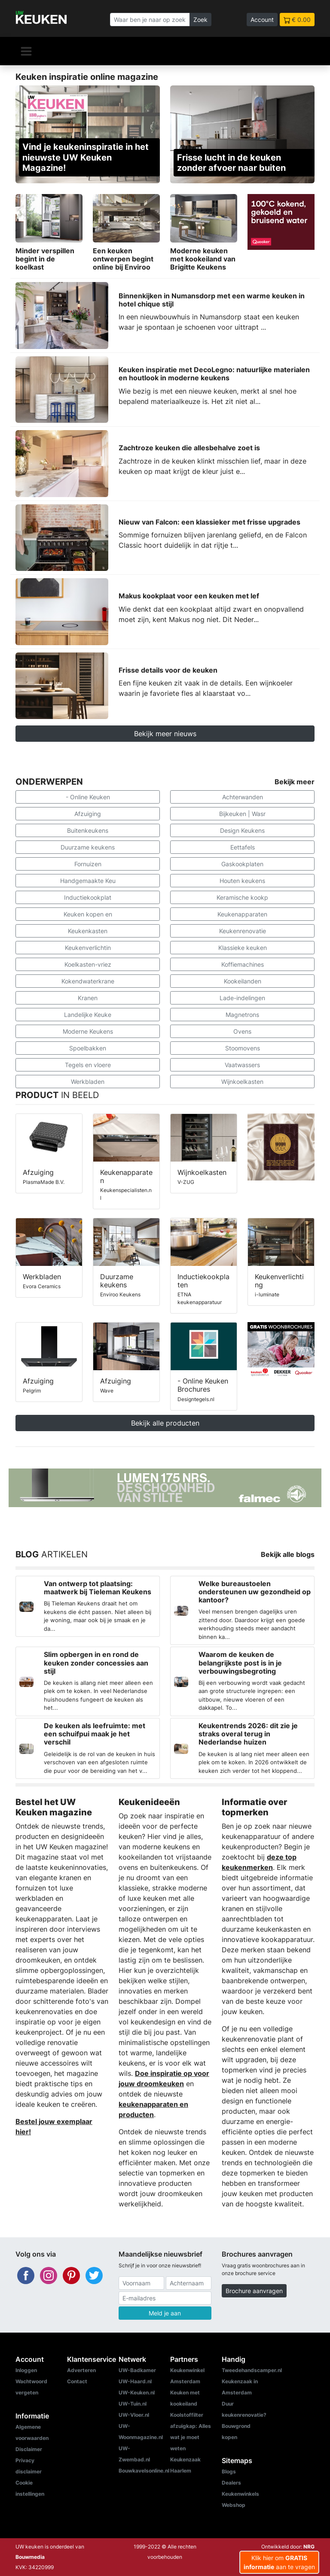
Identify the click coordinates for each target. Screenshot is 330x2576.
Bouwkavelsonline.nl (144, 2470)
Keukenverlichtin (88, 947)
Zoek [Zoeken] (200, 19)
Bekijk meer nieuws (165, 733)
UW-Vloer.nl (134, 2415)
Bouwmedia (30, 2557)
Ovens (242, 1031)
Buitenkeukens (87, 830)
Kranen (88, 997)
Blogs (229, 2471)
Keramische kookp (242, 897)
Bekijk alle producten (165, 1423)
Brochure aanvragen (254, 2290)
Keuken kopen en (88, 914)
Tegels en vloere (88, 1064)
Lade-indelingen (242, 997)
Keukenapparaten (242, 914)
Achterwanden (242, 797)
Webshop (233, 2505)
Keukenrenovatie (242, 931)
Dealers (231, 2482)
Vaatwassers (242, 1064)
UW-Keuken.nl (137, 2392)
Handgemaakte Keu (88, 880)
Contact (77, 2381)
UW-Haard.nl (135, 2381)
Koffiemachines (242, 964)
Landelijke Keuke (87, 1014)
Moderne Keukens (88, 1031)
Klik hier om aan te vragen (279, 2562)
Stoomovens (242, 1048)
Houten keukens (242, 880)
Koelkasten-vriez (87, 964)
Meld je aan (165, 2313)
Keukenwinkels (240, 2494)
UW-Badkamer (137, 2370)
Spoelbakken (87, 1048)
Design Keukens (242, 830)
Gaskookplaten (242, 864)
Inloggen (26, 2370)
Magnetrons (242, 1014)
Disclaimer (28, 2449)
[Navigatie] (26, 51)
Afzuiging (87, 813)
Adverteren (81, 2370)
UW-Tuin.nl (133, 2403)
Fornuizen (87, 864)
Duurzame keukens (88, 847)
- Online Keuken (88, 797)
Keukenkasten (87, 931)
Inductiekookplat (87, 897)
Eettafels (242, 847)
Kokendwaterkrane (87, 981)
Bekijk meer (295, 781)
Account (262, 19)
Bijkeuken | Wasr (242, 813)
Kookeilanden (242, 981)
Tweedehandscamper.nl (252, 2370)
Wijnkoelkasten (242, 1081)
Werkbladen (87, 1081)
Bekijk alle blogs (288, 1554)
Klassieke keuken (242, 947)
